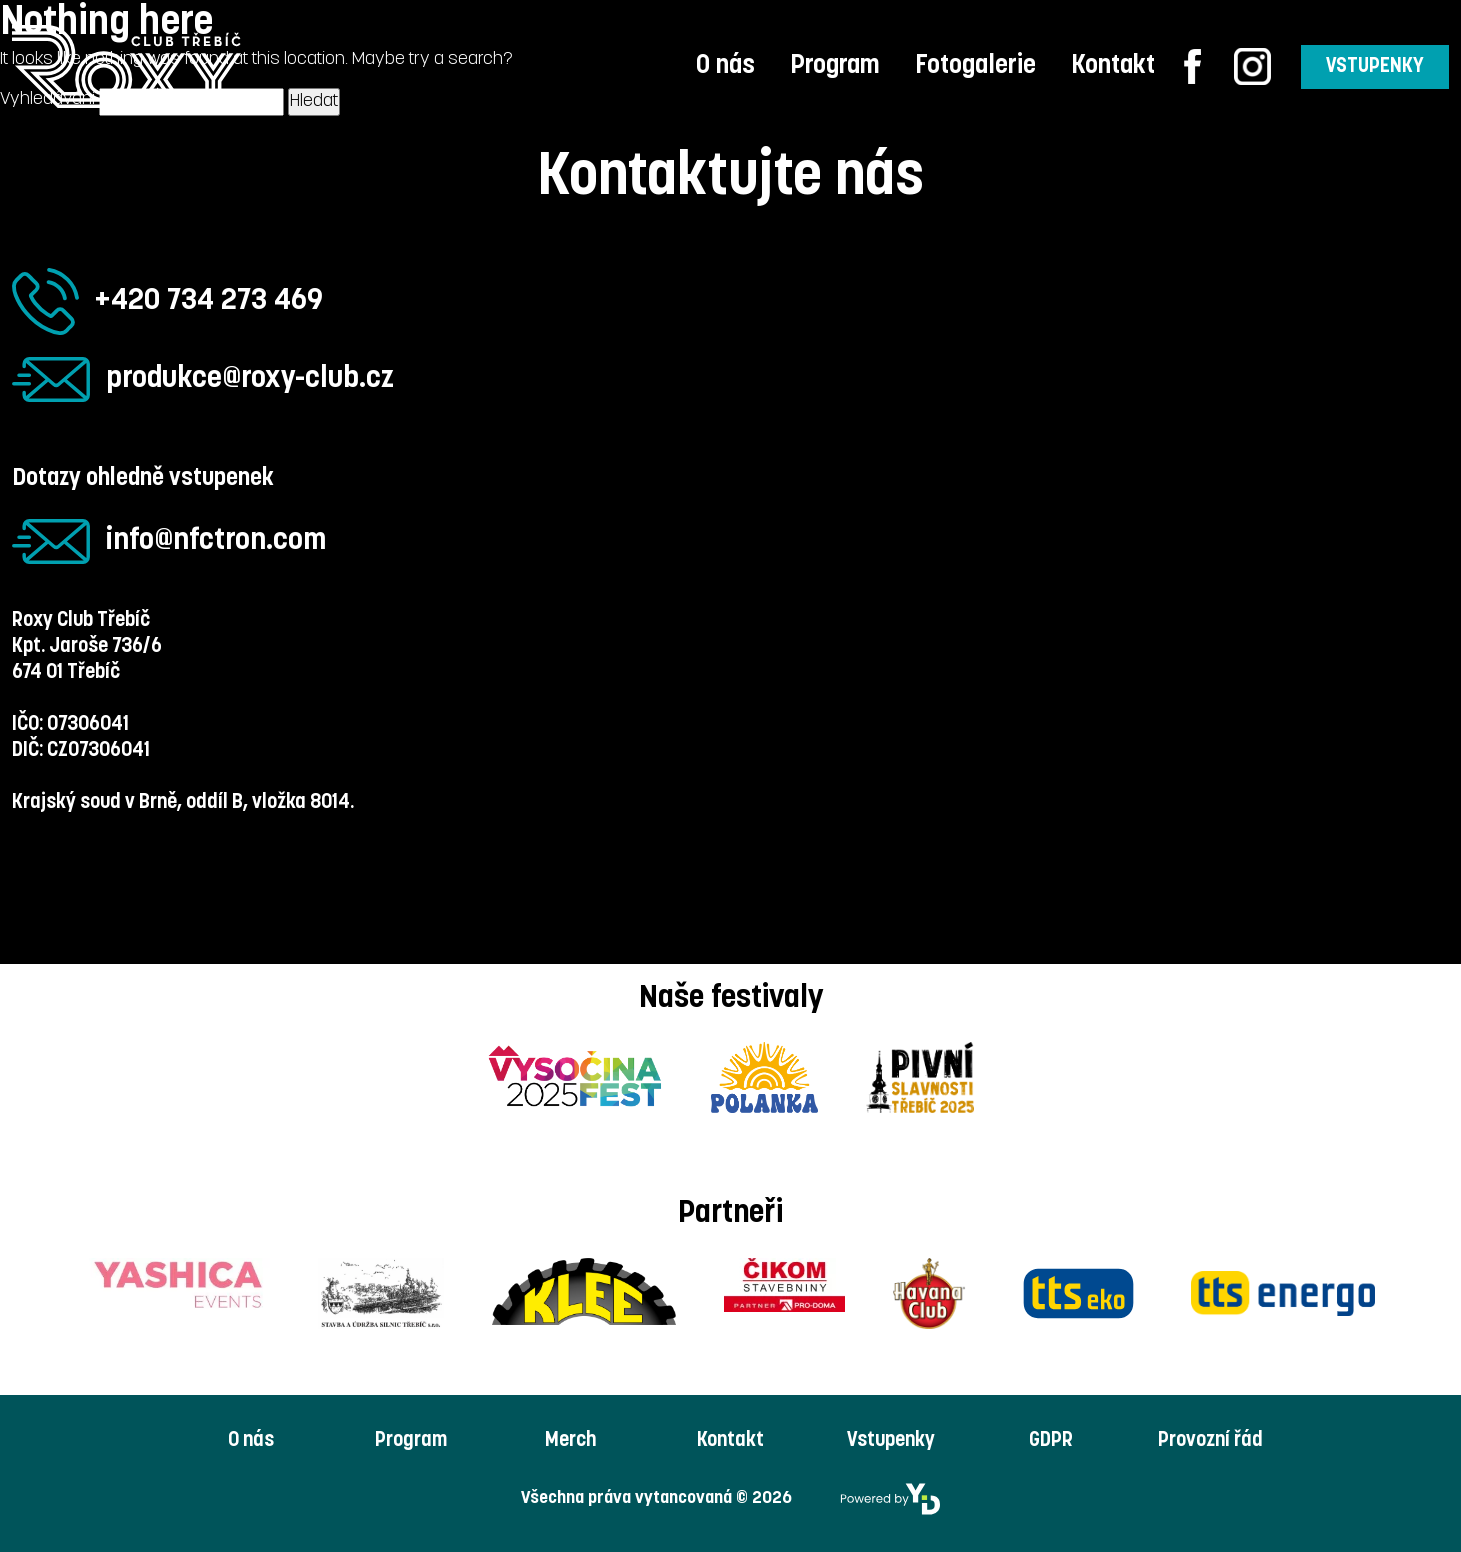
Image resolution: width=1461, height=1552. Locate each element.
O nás (725, 66)
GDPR (1051, 1441)
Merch (570, 1441)
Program (835, 66)
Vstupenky (891, 1441)
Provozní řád (1210, 1441)
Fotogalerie (975, 66)
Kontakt (1113, 66)
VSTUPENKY (1375, 67)
